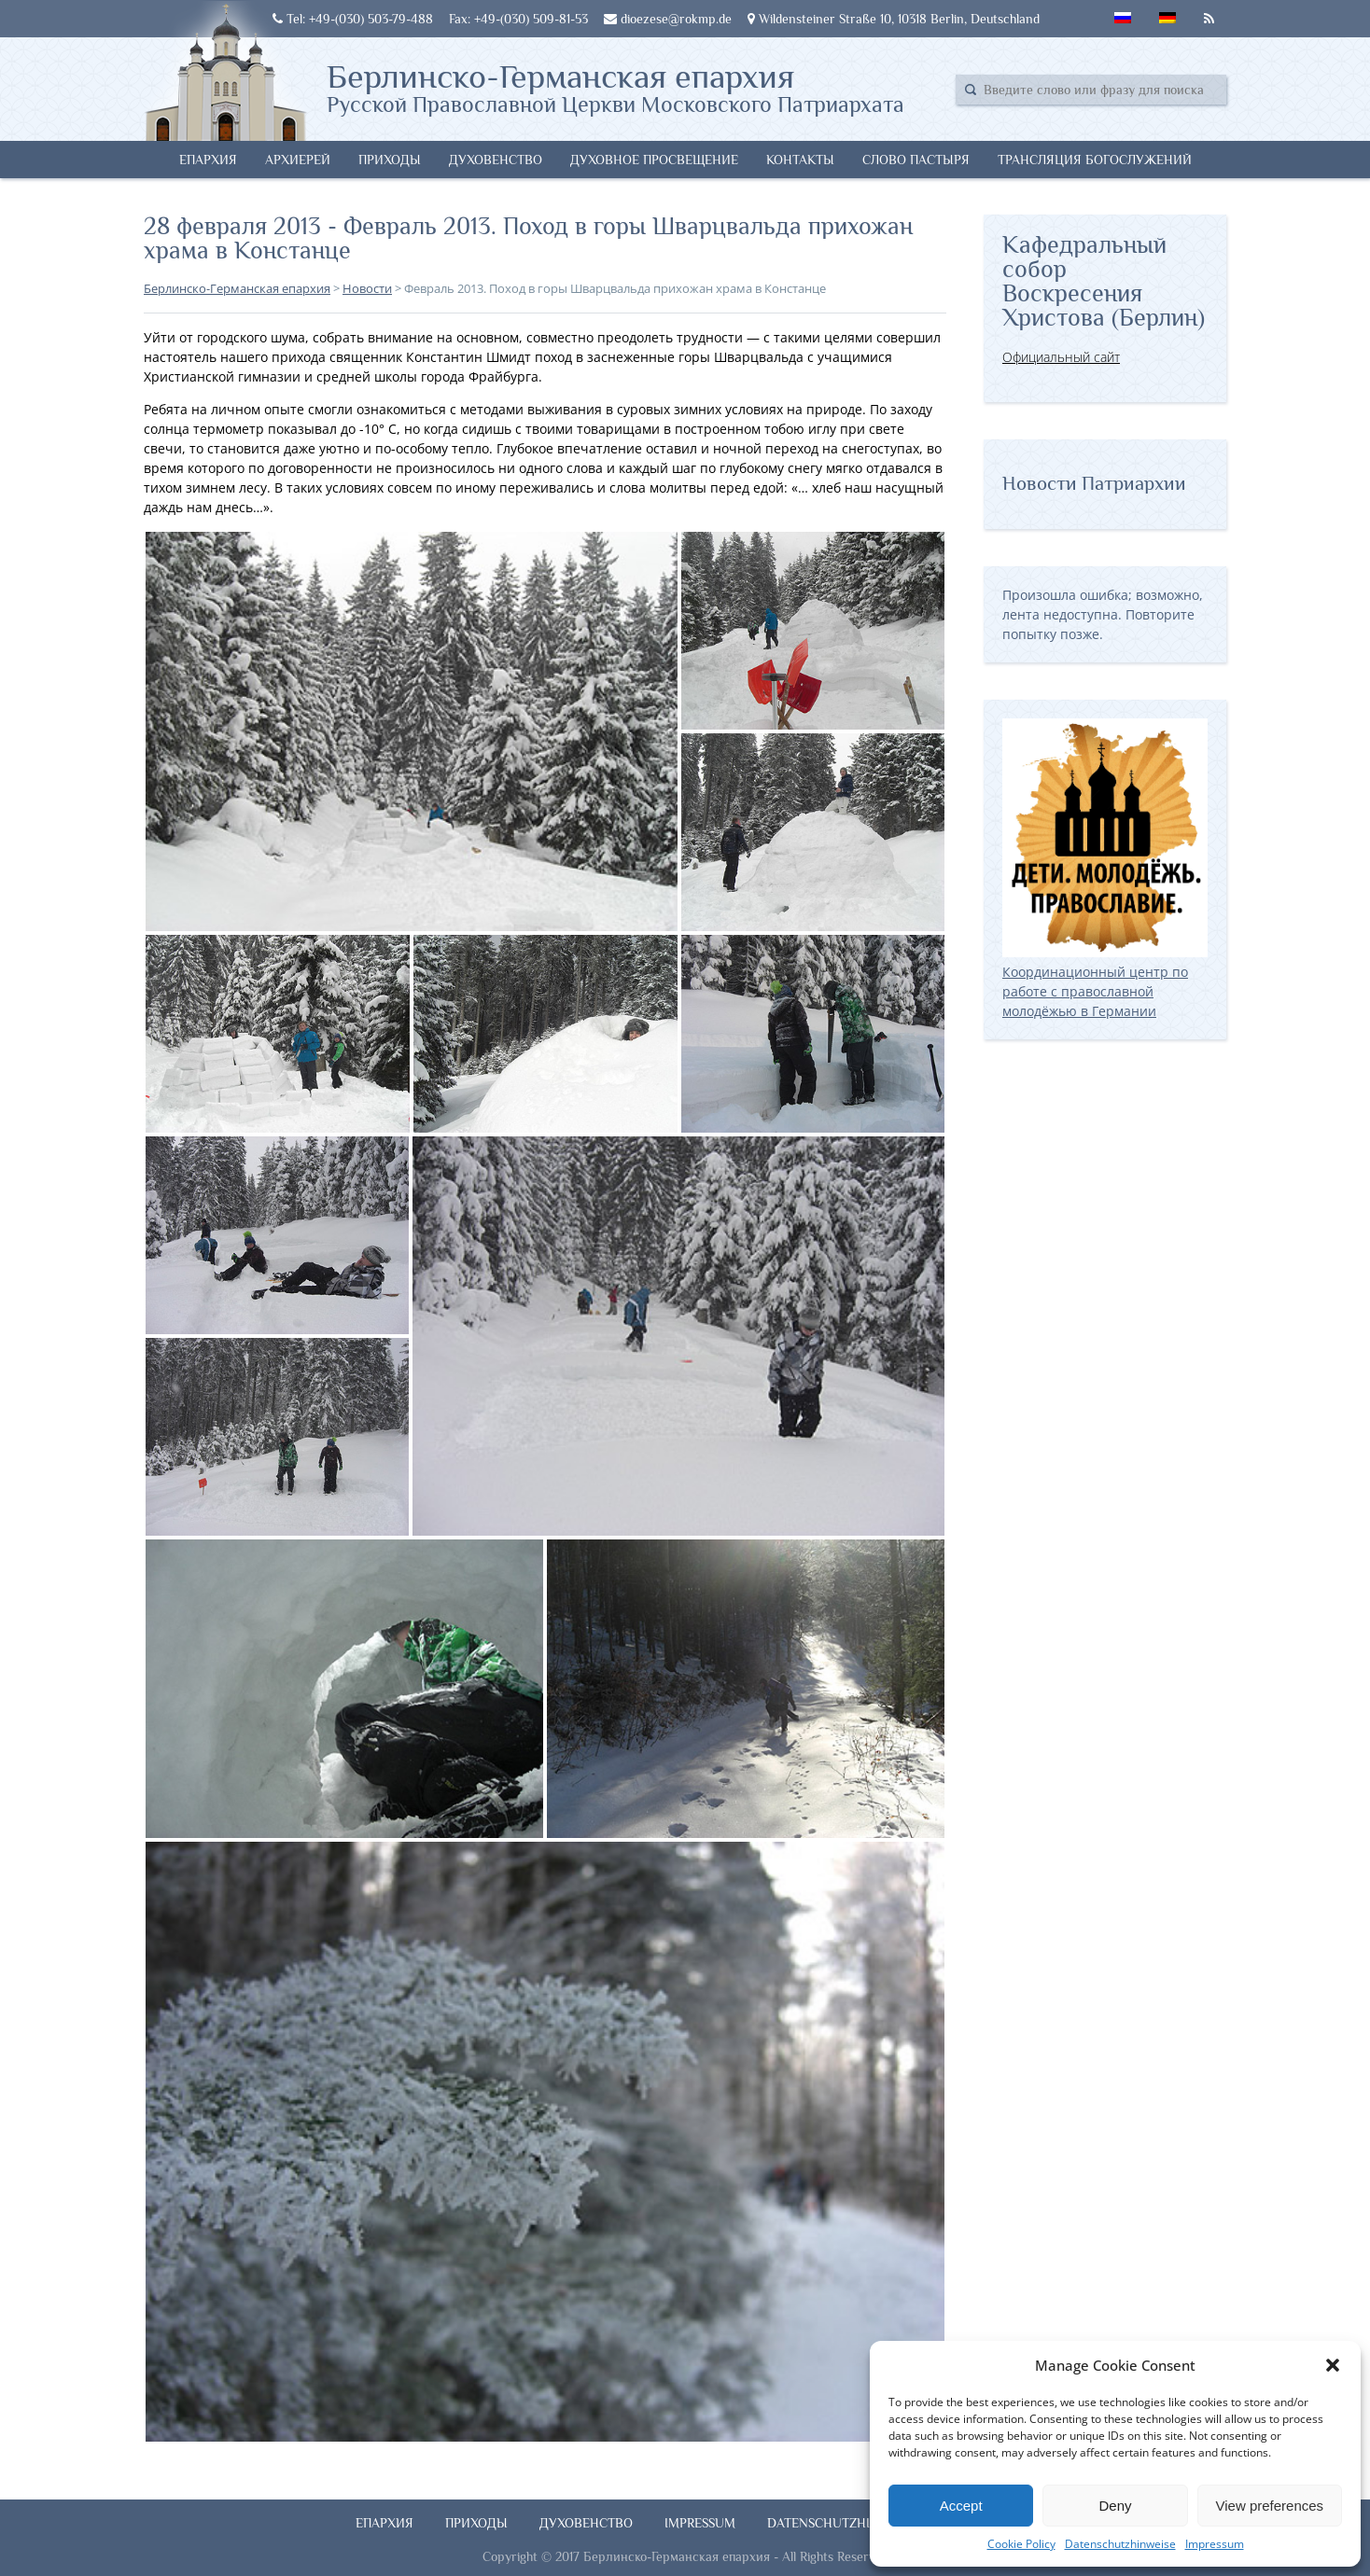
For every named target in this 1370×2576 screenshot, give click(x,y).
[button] (1332, 2365)
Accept (961, 2505)
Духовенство (495, 159)
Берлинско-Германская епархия (615, 87)
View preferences (1270, 2505)
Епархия (208, 159)
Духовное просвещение (654, 159)
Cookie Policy (1021, 2544)
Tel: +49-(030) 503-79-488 (353, 18)
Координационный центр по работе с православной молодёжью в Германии (1105, 981)
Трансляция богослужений (1095, 159)
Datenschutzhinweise (1120, 2544)
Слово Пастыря (916, 159)
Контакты (800, 159)
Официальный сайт (1061, 357)
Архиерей (297, 159)
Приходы (389, 159)
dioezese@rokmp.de (668, 18)
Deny (1114, 2505)
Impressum (1214, 2544)
